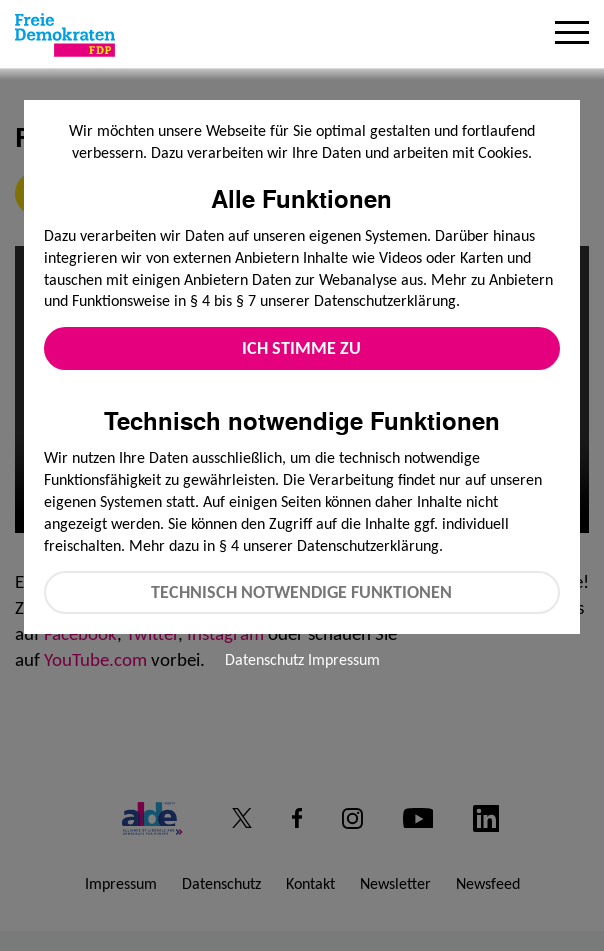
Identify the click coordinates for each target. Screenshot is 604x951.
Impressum (344, 659)
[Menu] (572, 35)
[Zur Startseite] (65, 35)
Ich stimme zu (301, 348)
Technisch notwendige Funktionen (301, 592)
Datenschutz (264, 659)
